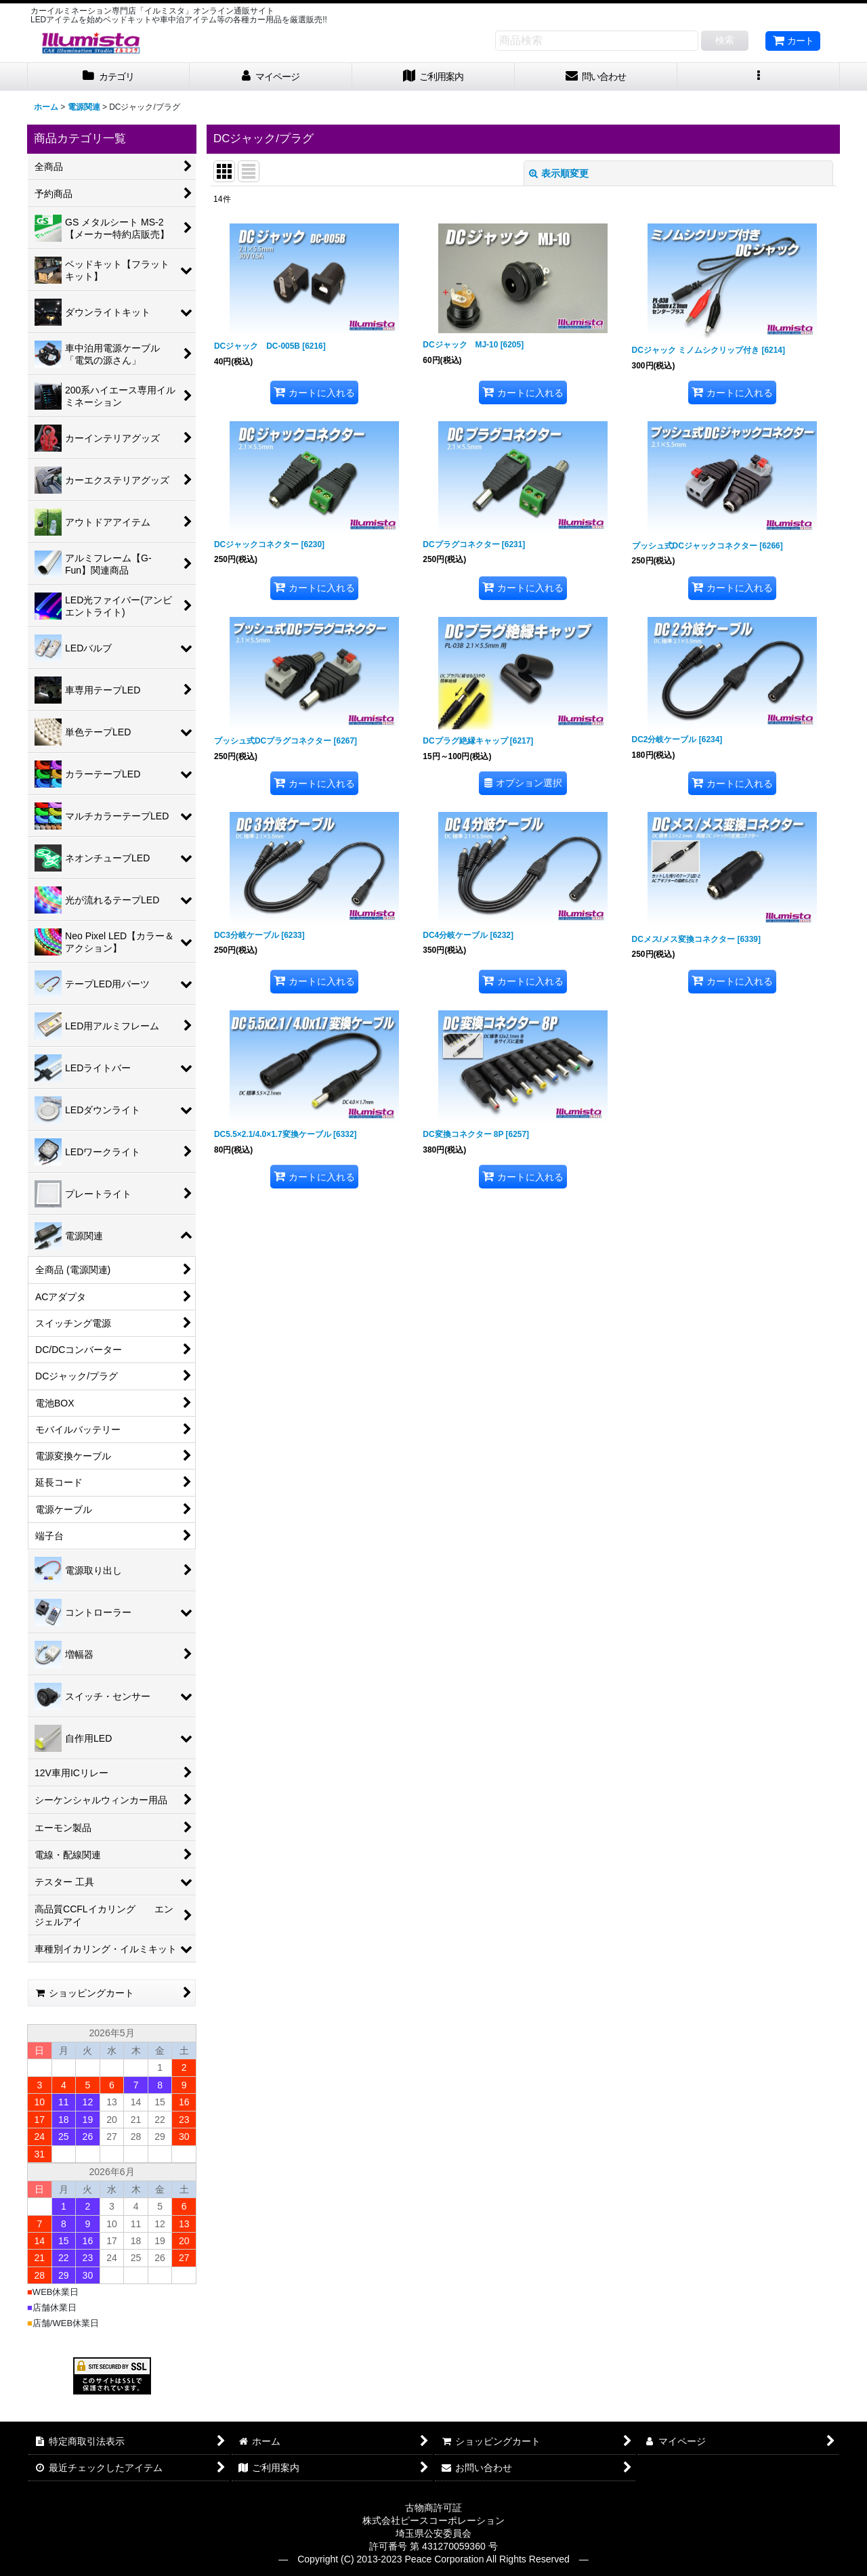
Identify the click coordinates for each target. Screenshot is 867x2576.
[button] (758, 77)
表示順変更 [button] (559, 173)
